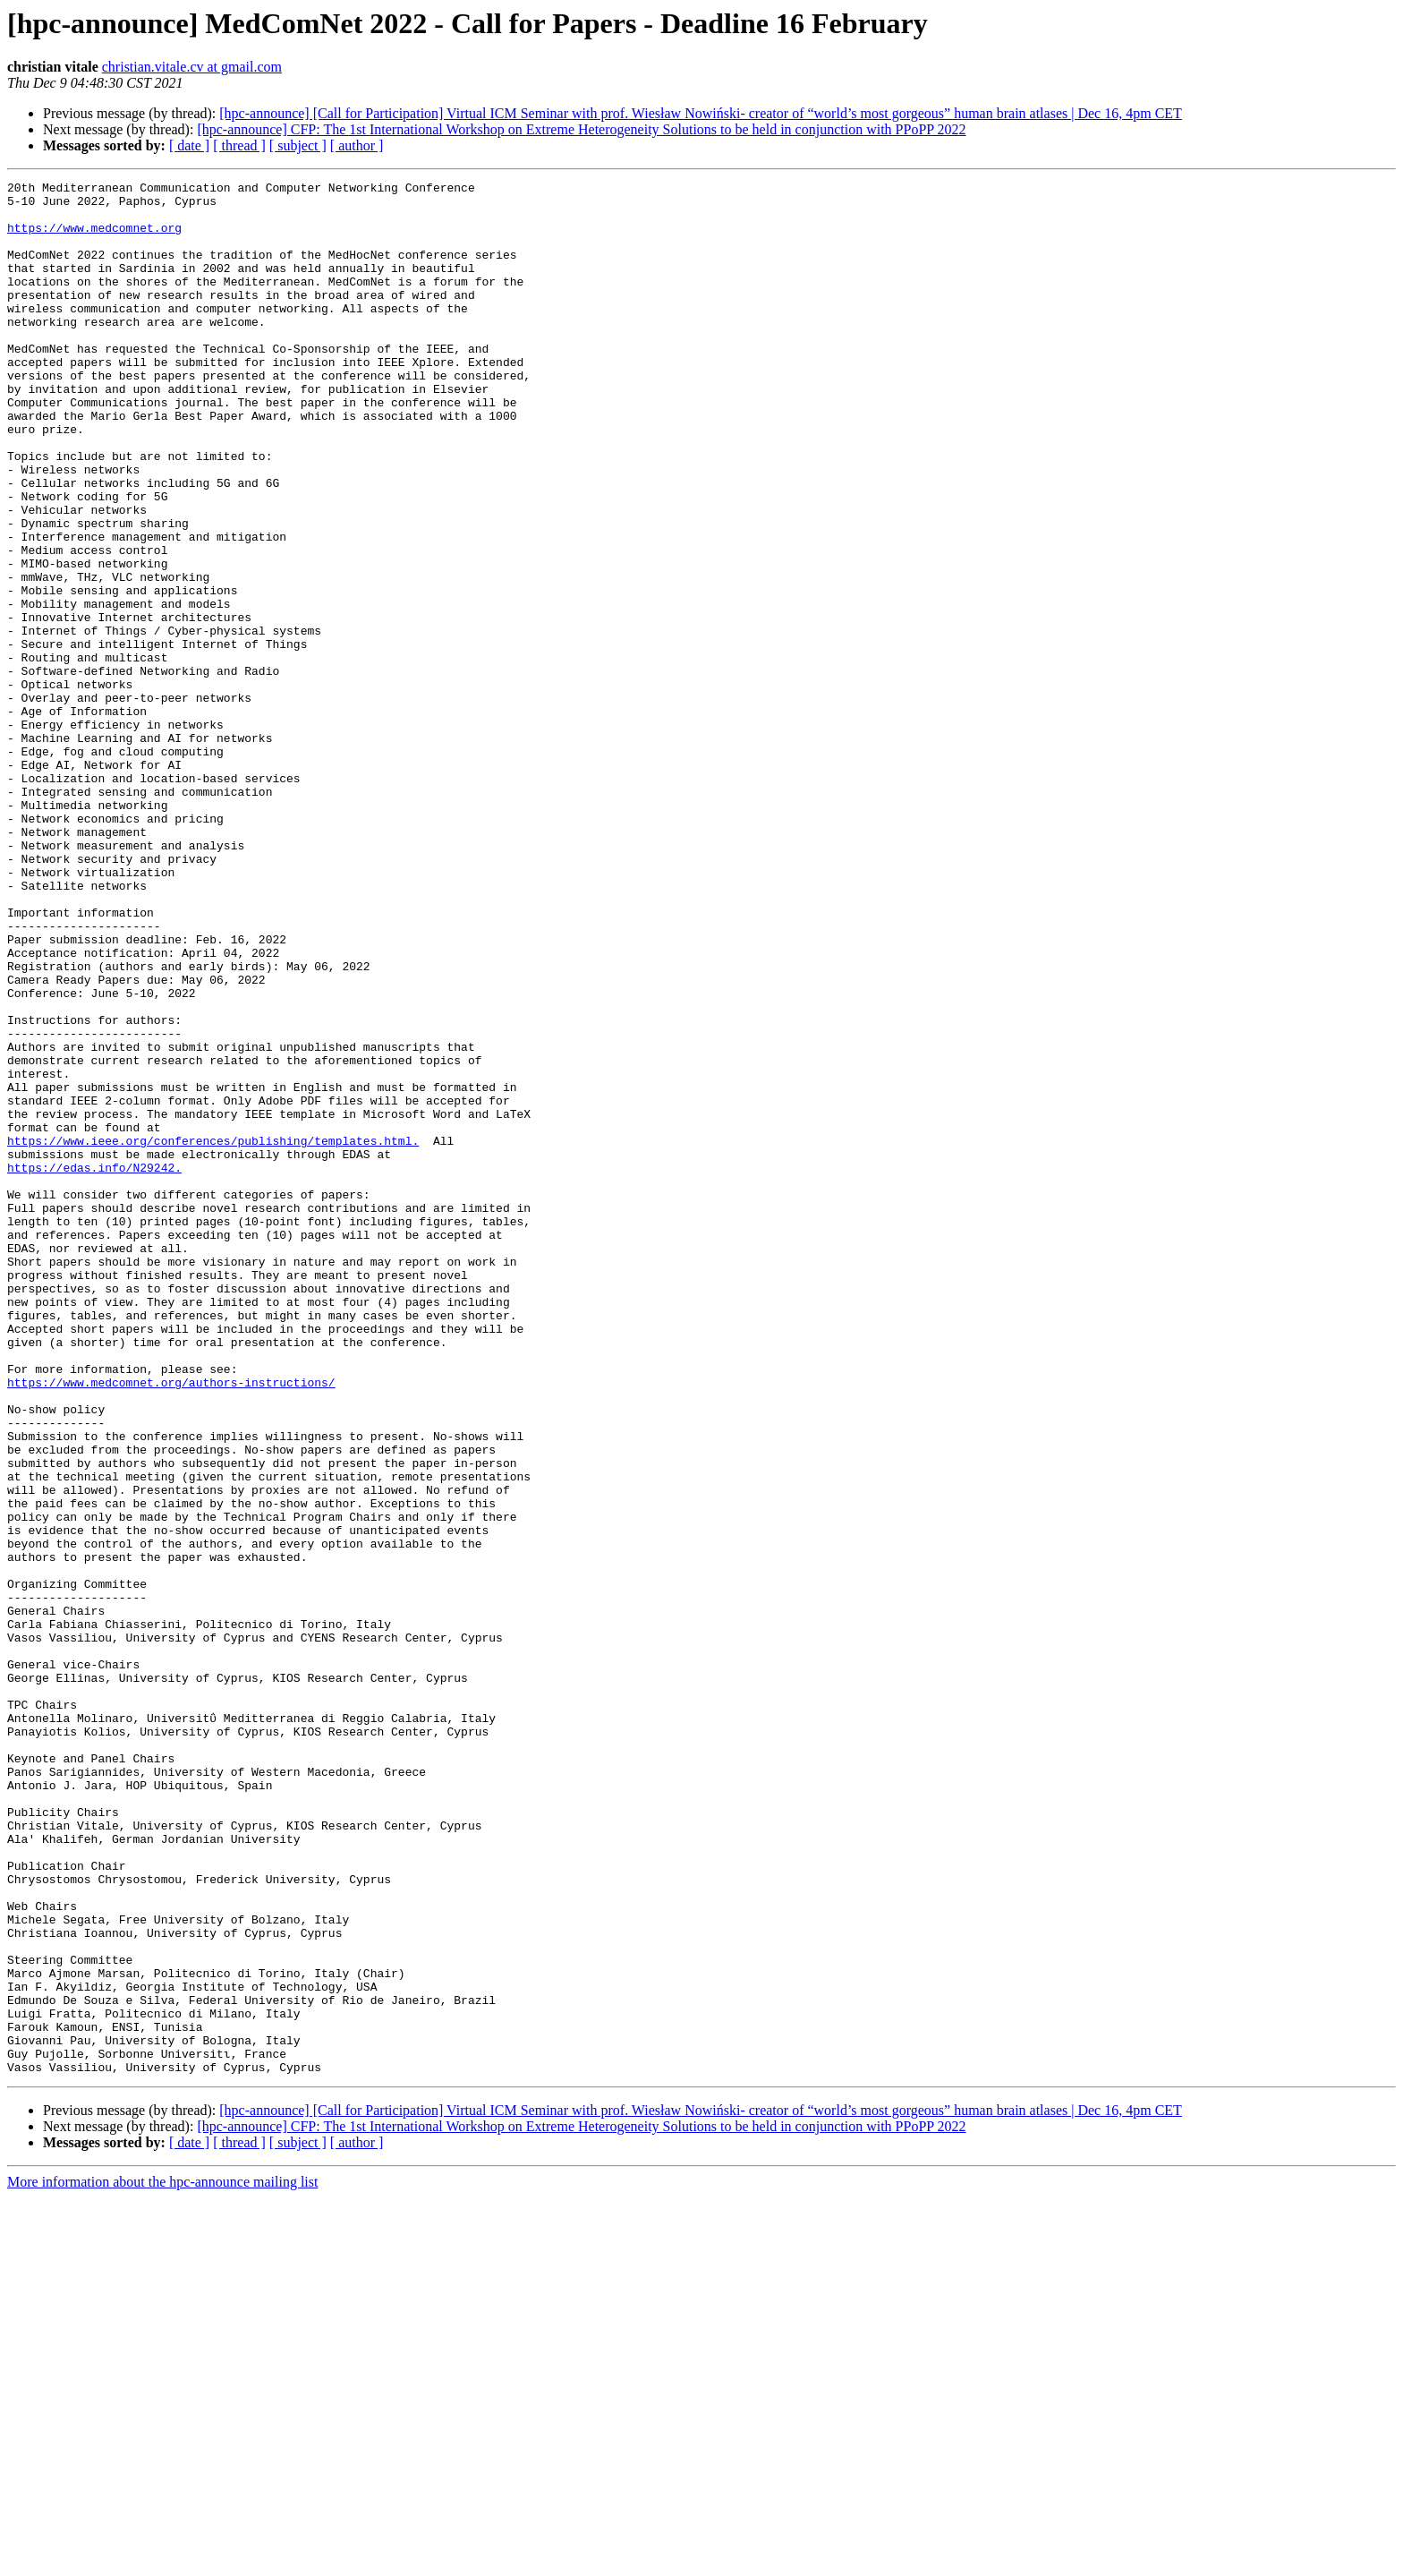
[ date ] (189, 145)
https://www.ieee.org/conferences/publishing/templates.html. (213, 1334)
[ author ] (357, 145)
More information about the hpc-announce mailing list (162, 2560)
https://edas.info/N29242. (94, 1366)
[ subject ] (298, 145)
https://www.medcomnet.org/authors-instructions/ (171, 1624)
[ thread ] (239, 145)
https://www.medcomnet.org (94, 238)
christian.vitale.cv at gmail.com (192, 66)
